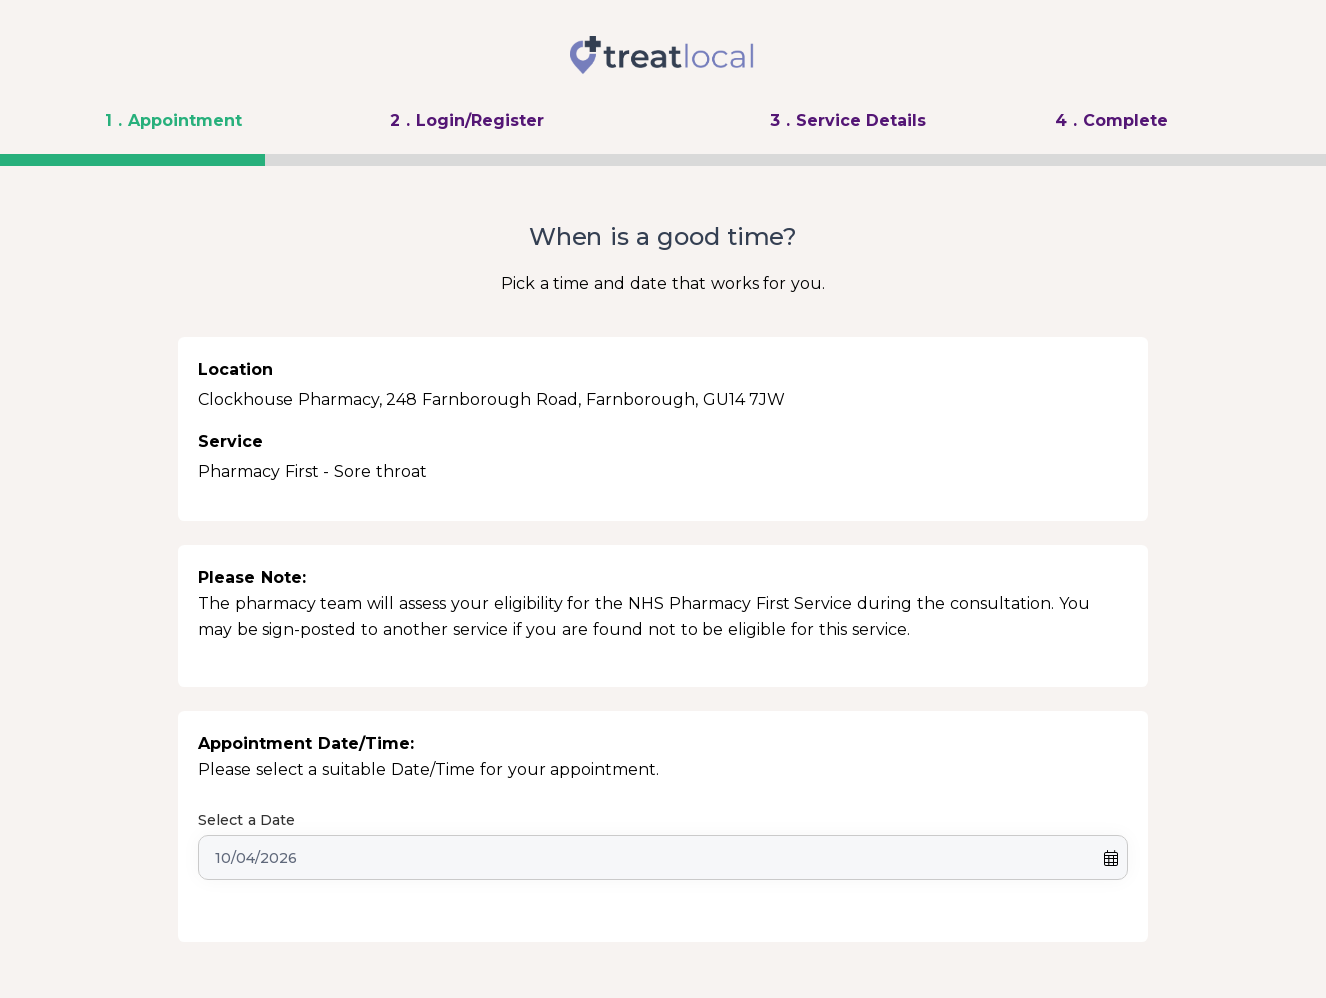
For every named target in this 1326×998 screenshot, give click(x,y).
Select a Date (247, 820)
